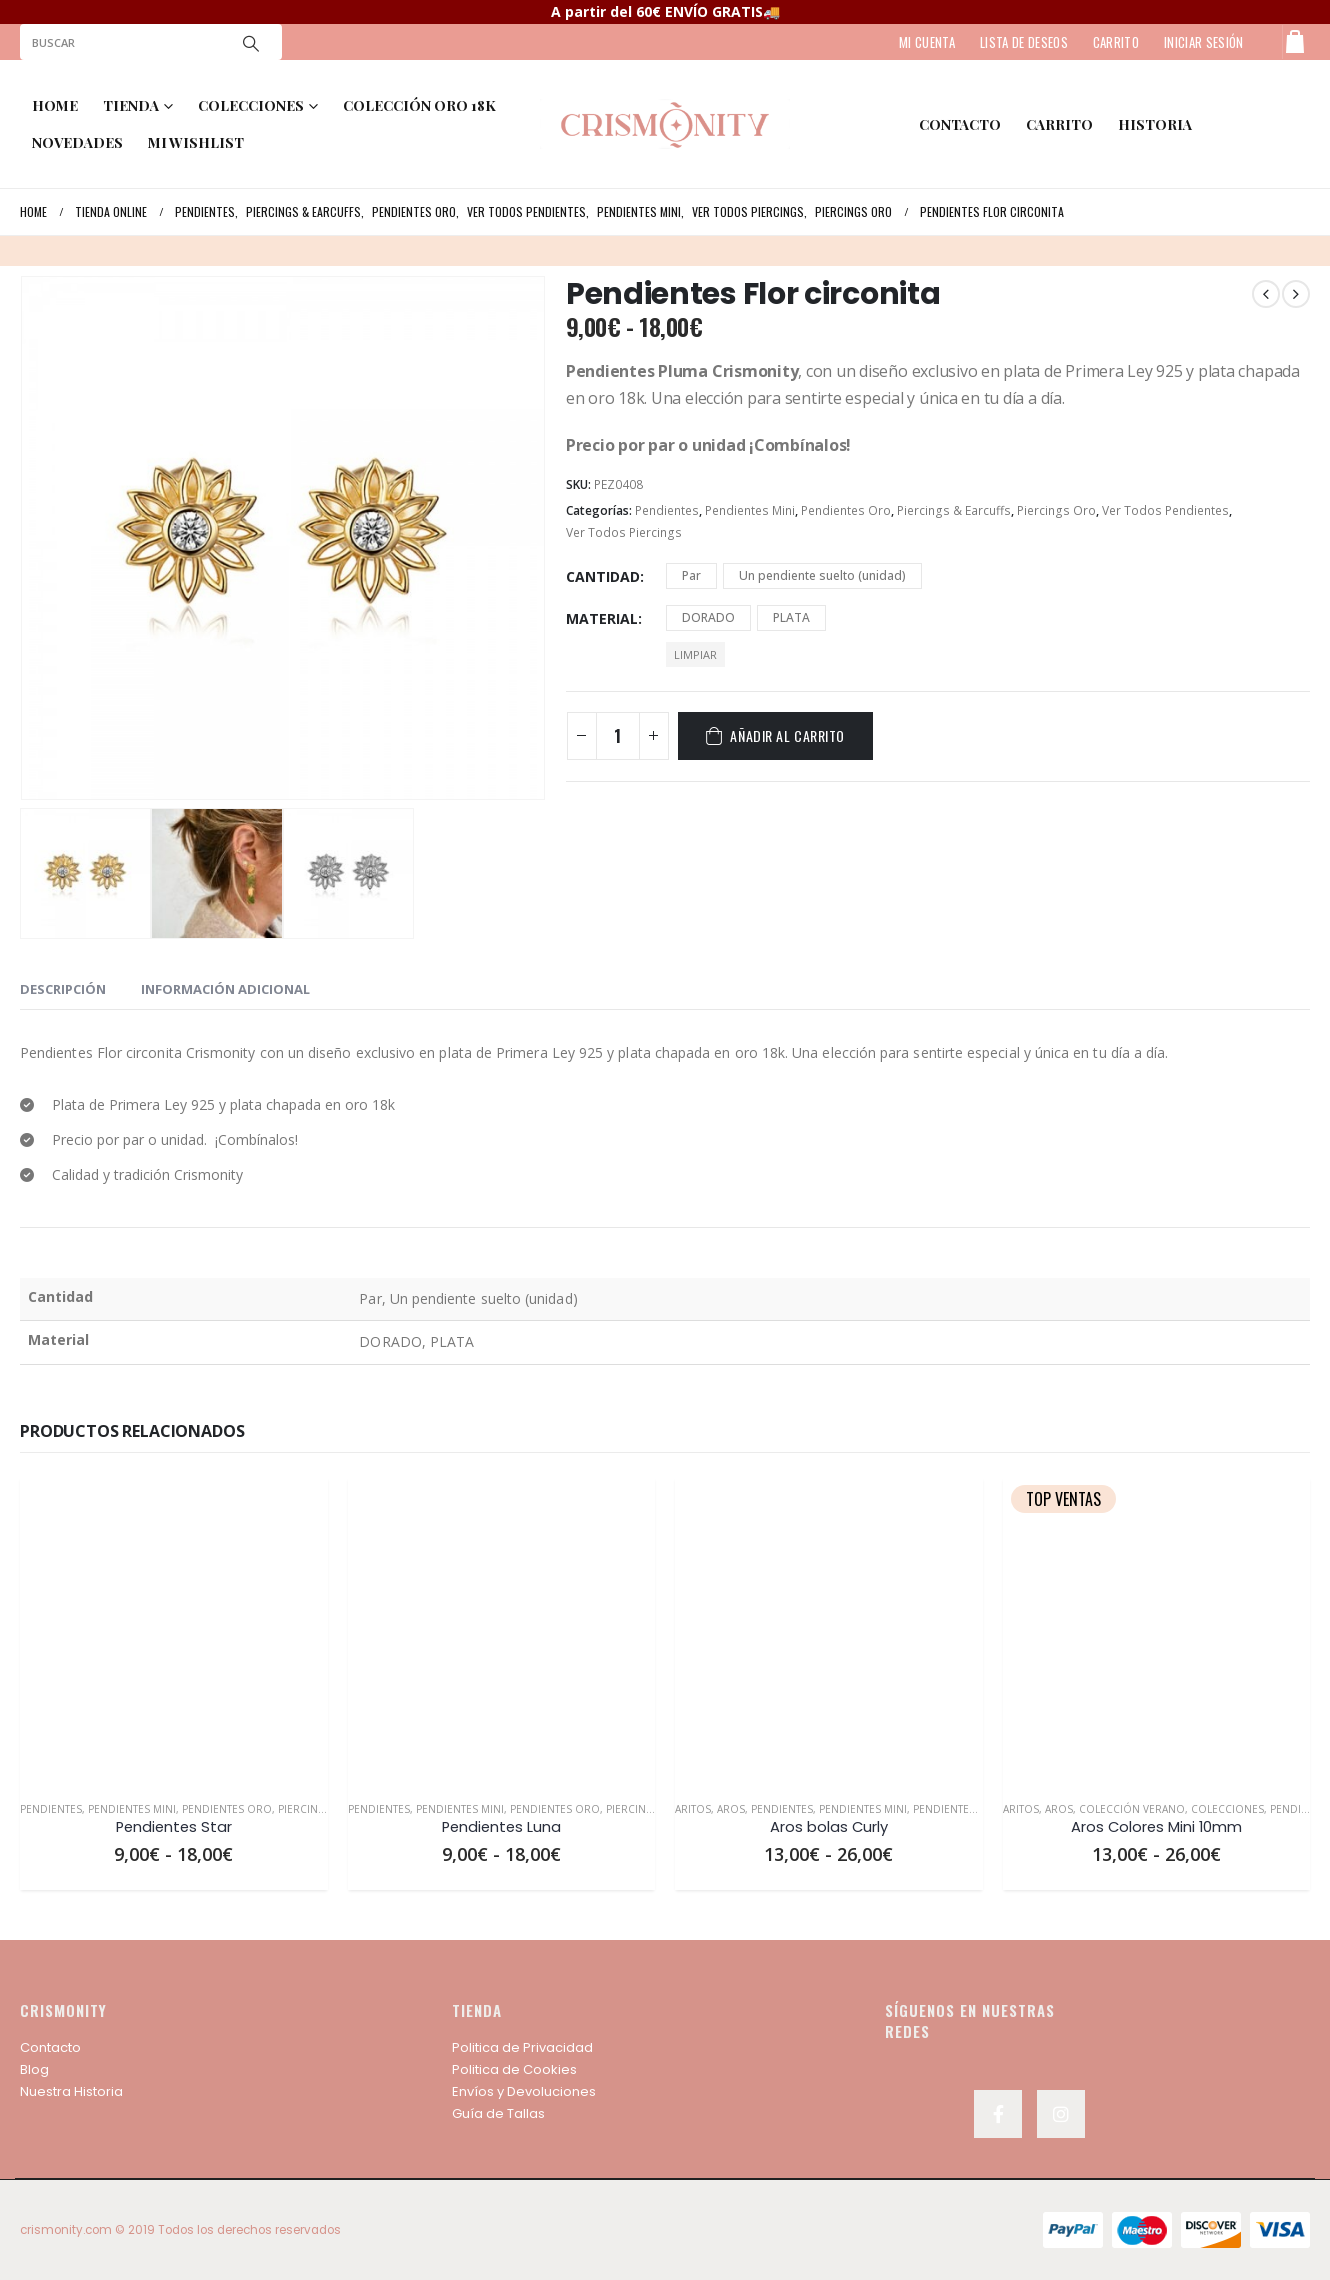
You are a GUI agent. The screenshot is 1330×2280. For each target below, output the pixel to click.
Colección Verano (1132, 1809)
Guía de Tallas (498, 2113)
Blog (34, 2069)
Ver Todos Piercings (624, 532)
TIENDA (131, 105)
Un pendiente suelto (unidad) (822, 575)
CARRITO (1116, 42)
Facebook (998, 2114)
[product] (174, 1631)
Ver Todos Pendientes (1165, 510)
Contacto (50, 2047)
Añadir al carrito (787, 735)
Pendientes (667, 510)
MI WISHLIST (196, 142)
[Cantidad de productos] (618, 736)
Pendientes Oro (846, 510)
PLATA (791, 617)
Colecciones (1227, 1809)
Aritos (693, 1809)
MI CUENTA (927, 42)
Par (691, 575)
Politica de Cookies (514, 2069)
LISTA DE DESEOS (1024, 42)
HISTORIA (1155, 124)
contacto (960, 124)
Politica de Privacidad (522, 2047)
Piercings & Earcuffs (954, 510)
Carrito (1059, 124)
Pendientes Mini (750, 510)
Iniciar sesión (1204, 42)
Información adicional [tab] (225, 989)
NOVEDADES (77, 142)
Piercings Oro (1056, 510)
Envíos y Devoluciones (524, 2091)
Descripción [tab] (63, 989)
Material (602, 618)
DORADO (708, 617)
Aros (731, 1809)
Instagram (1061, 2114)
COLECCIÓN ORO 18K (419, 105)
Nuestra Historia (71, 2091)
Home (55, 105)
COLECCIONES (251, 105)
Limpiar (695, 654)
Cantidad (603, 576)
